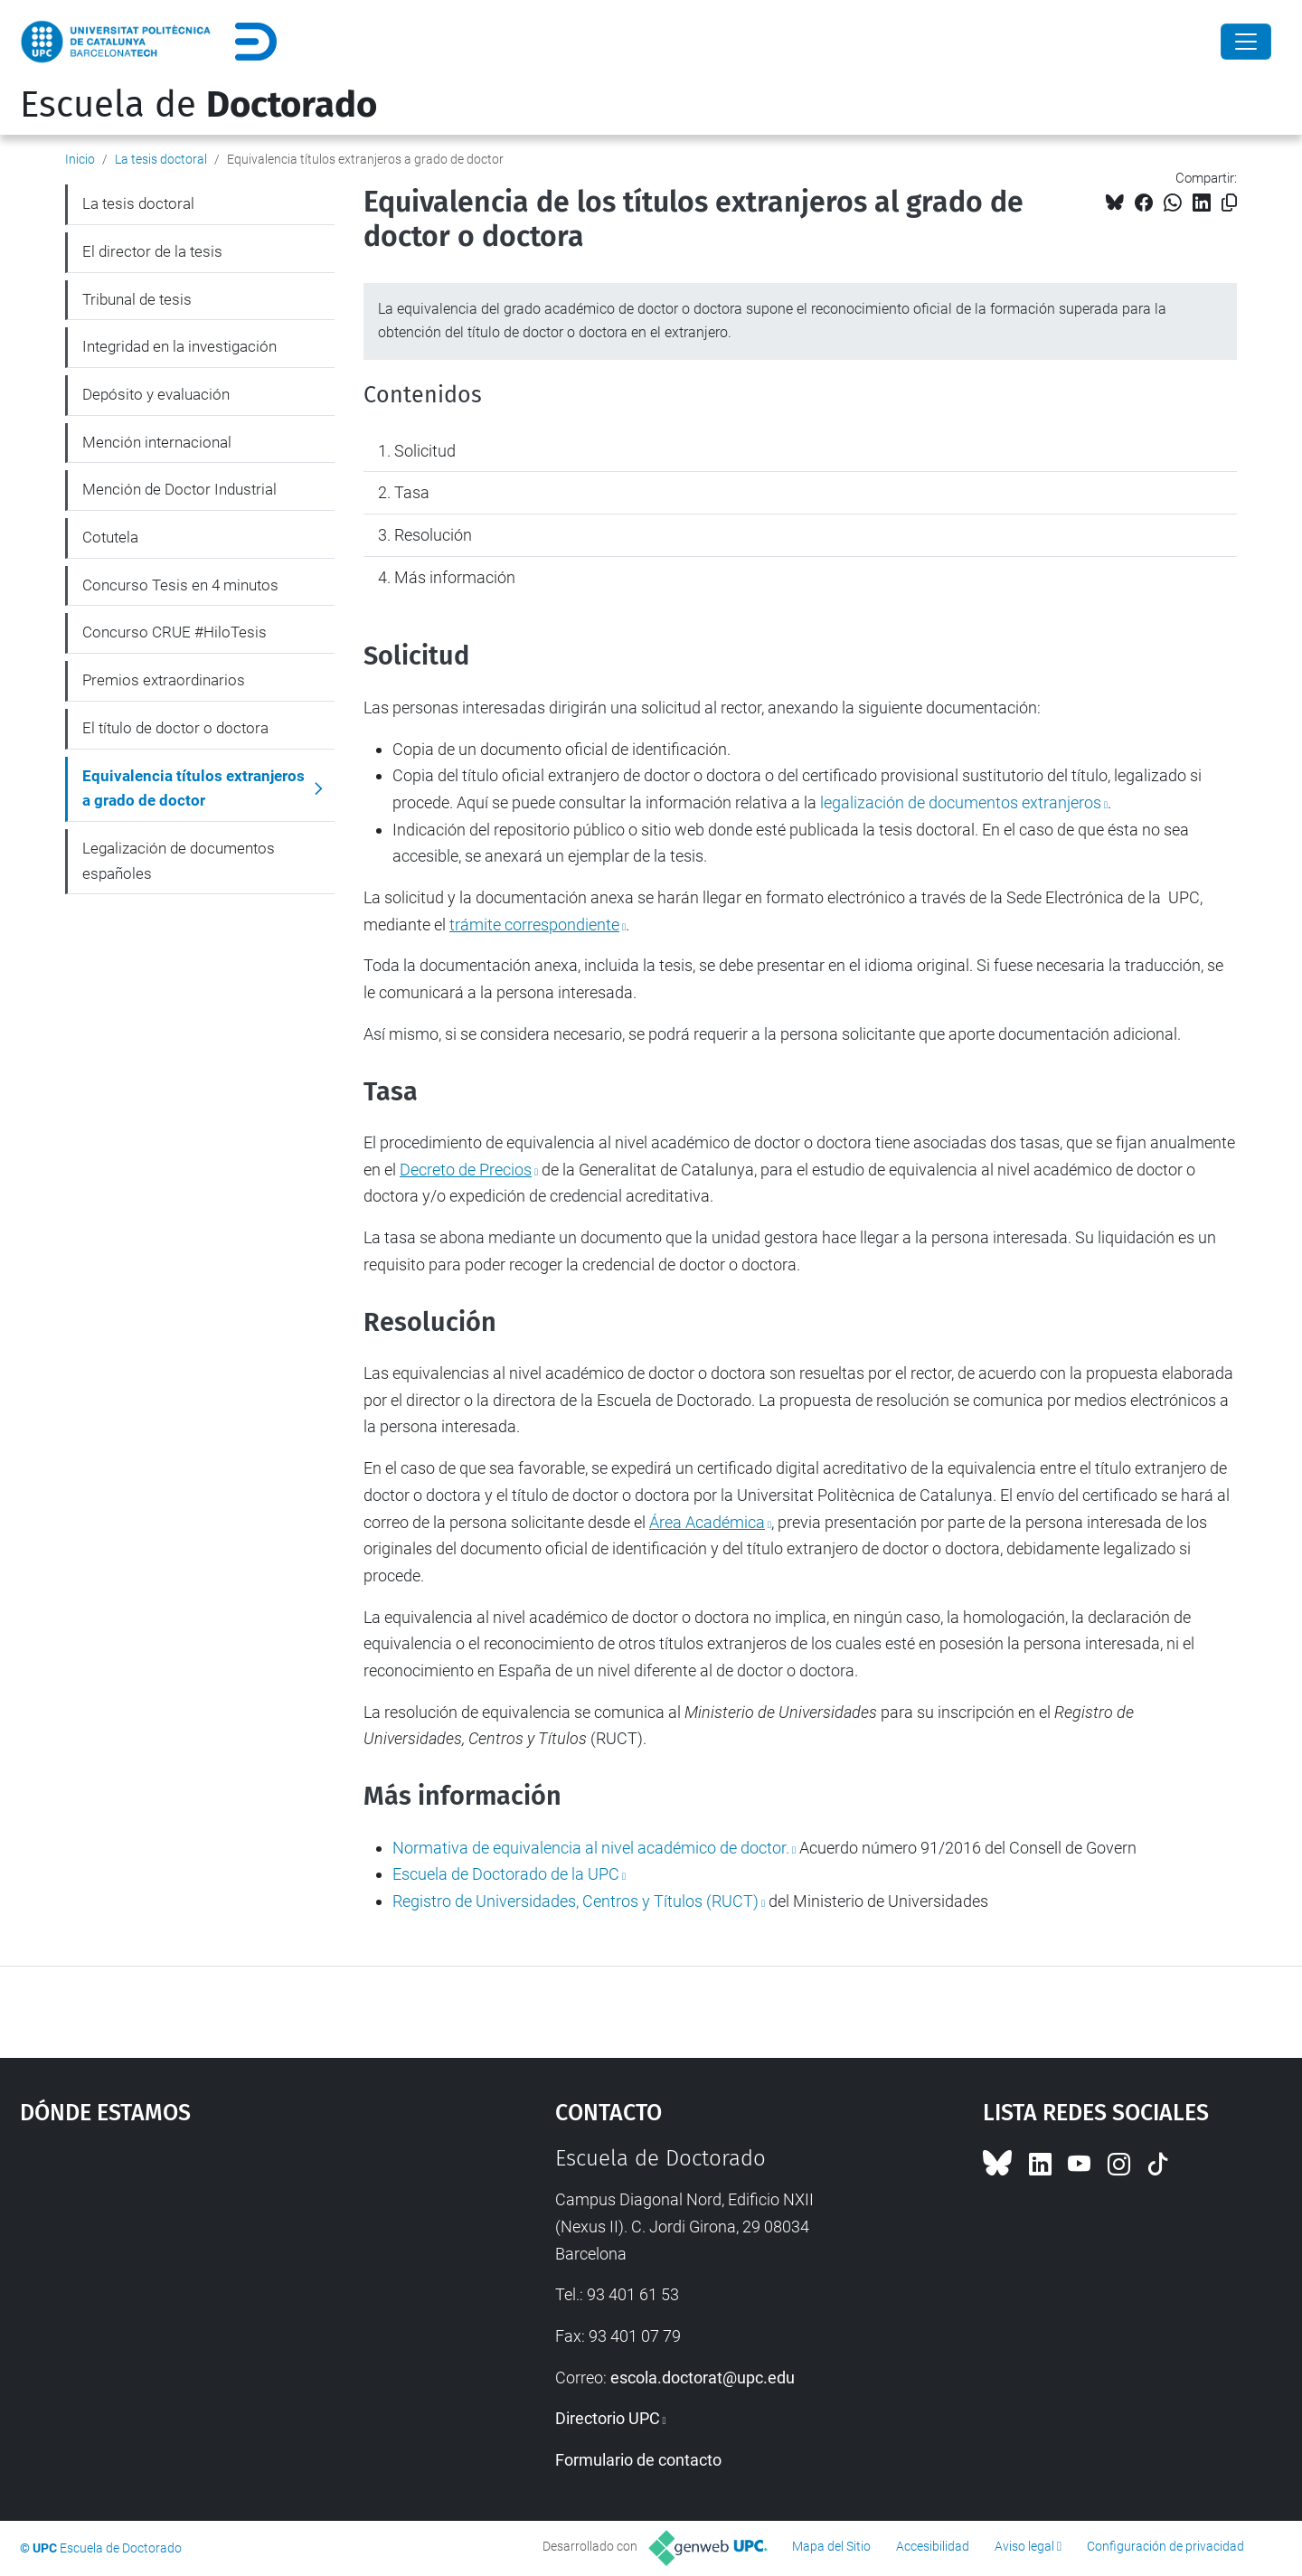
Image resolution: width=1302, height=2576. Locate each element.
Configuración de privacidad (1165, 2546)
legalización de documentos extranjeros (960, 802)
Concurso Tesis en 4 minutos (180, 585)
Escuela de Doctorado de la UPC (505, 1873)
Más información (454, 577)
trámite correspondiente (534, 924)
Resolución (433, 534)
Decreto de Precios (466, 1169)
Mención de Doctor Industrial (179, 489)
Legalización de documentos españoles (178, 860)
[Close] (1246, 42)
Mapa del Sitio (831, 2546)
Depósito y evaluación (156, 394)
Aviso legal (1024, 2546)
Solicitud (425, 450)
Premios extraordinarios (163, 680)
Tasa (411, 492)
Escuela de (198, 105)
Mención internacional (156, 442)
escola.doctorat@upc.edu (702, 2377)
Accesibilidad (932, 2546)
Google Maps (223, 2281)
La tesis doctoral (161, 159)
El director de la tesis (152, 251)
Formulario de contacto (638, 2459)
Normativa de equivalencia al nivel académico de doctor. (590, 1847)
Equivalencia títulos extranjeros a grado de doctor (193, 788)
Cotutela (110, 537)
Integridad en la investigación (179, 346)
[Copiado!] (1229, 203)
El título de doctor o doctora (175, 728)
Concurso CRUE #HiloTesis (174, 632)
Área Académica (707, 1522)
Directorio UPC (607, 2418)
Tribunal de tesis (137, 299)
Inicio (80, 159)
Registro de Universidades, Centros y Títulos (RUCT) (575, 1901)
